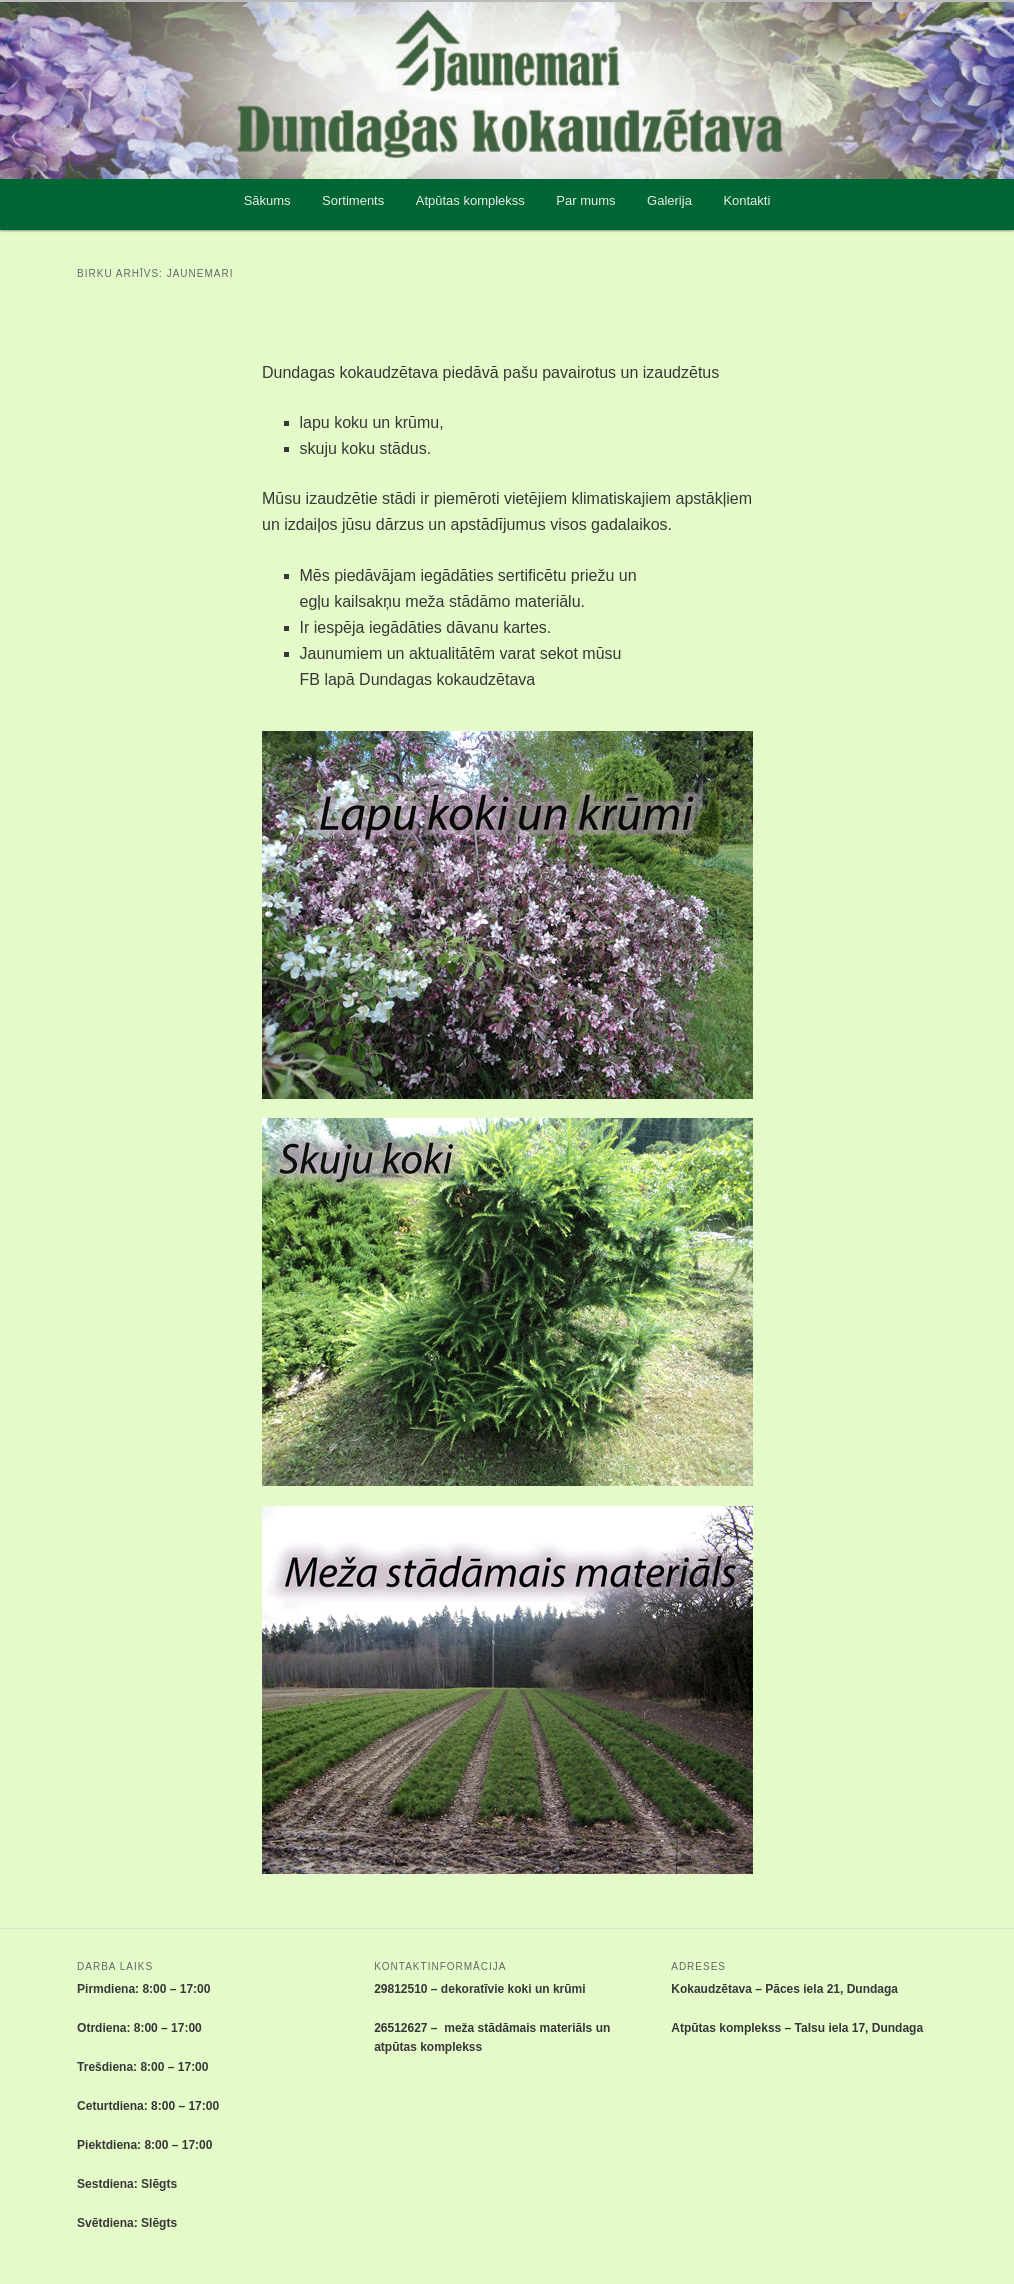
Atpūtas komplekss (470, 200)
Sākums (267, 200)
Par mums (585, 200)
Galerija (669, 200)
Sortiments (353, 200)
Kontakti (746, 200)
